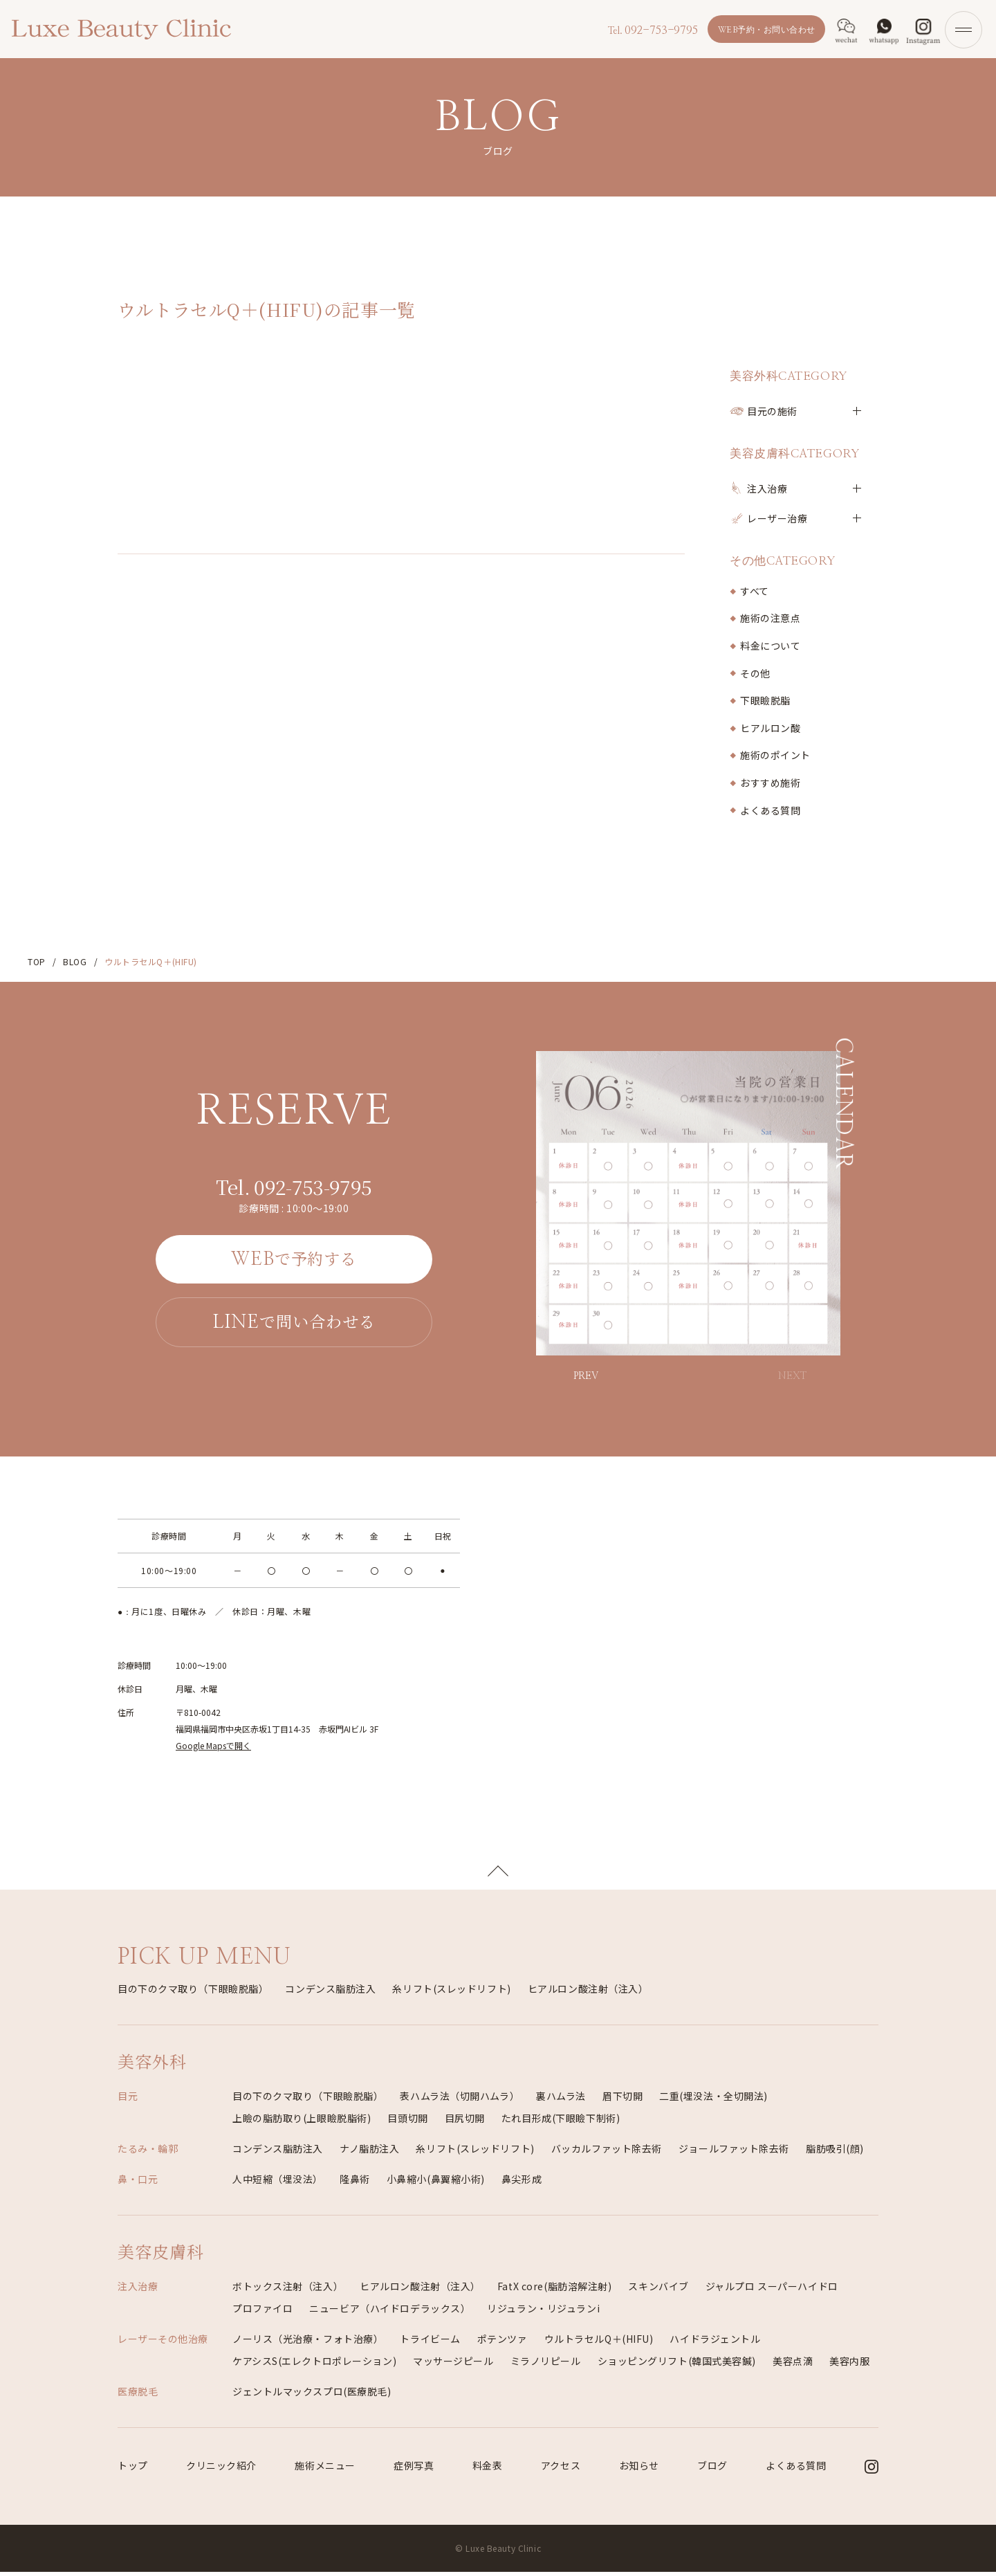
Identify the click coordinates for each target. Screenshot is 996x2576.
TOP (37, 961)
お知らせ (639, 2469)
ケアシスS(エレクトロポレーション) (314, 2365)
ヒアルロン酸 (770, 728)
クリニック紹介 (221, 2469)
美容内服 (849, 2365)
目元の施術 (772, 411)
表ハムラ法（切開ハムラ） (459, 2100)
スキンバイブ (658, 2290)
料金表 (487, 2469)
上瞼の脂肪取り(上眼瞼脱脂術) (301, 2122)
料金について (770, 645)
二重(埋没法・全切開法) (713, 2100)
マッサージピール (453, 2365)
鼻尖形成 (521, 2183)
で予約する (294, 1259)
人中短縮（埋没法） (277, 2183)
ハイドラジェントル (715, 2343)
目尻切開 (465, 2122)
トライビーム (430, 2343)
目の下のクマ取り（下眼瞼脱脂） (193, 1993)
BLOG (74, 961)
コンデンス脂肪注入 (330, 1993)
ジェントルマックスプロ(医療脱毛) (311, 2395)
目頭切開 (407, 2122)
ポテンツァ (502, 2343)
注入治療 (767, 488)
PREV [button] (585, 1376)
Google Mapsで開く (213, 1745)
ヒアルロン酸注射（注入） (588, 1993)
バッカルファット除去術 (606, 2152)
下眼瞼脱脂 (765, 700)
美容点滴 (793, 2365)
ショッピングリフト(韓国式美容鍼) (677, 2365)
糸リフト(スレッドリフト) (451, 1993)
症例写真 (414, 2469)
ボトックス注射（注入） (287, 2290)
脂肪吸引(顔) (835, 2152)
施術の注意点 (770, 618)
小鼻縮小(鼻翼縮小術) (436, 2183)
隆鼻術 (355, 2183)
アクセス (560, 2469)
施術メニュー (325, 2469)
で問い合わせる (294, 1322)
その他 (755, 673)
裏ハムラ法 (561, 2100)
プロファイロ (262, 2312)
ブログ (712, 2469)
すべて (754, 591)
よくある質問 (770, 810)
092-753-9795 (650, 30)
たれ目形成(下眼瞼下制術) (560, 2122)
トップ (133, 2469)
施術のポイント (775, 755)
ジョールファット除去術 (734, 2152)
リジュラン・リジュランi (543, 2312)
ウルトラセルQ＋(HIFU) (599, 2343)
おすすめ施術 (770, 782)
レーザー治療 (777, 518)
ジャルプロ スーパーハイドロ (772, 2290)
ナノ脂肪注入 (369, 2152)
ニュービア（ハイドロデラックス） (389, 2312)
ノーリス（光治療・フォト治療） (307, 2343)
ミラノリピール (545, 2365)
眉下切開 (622, 2100)
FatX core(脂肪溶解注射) (554, 2290)
